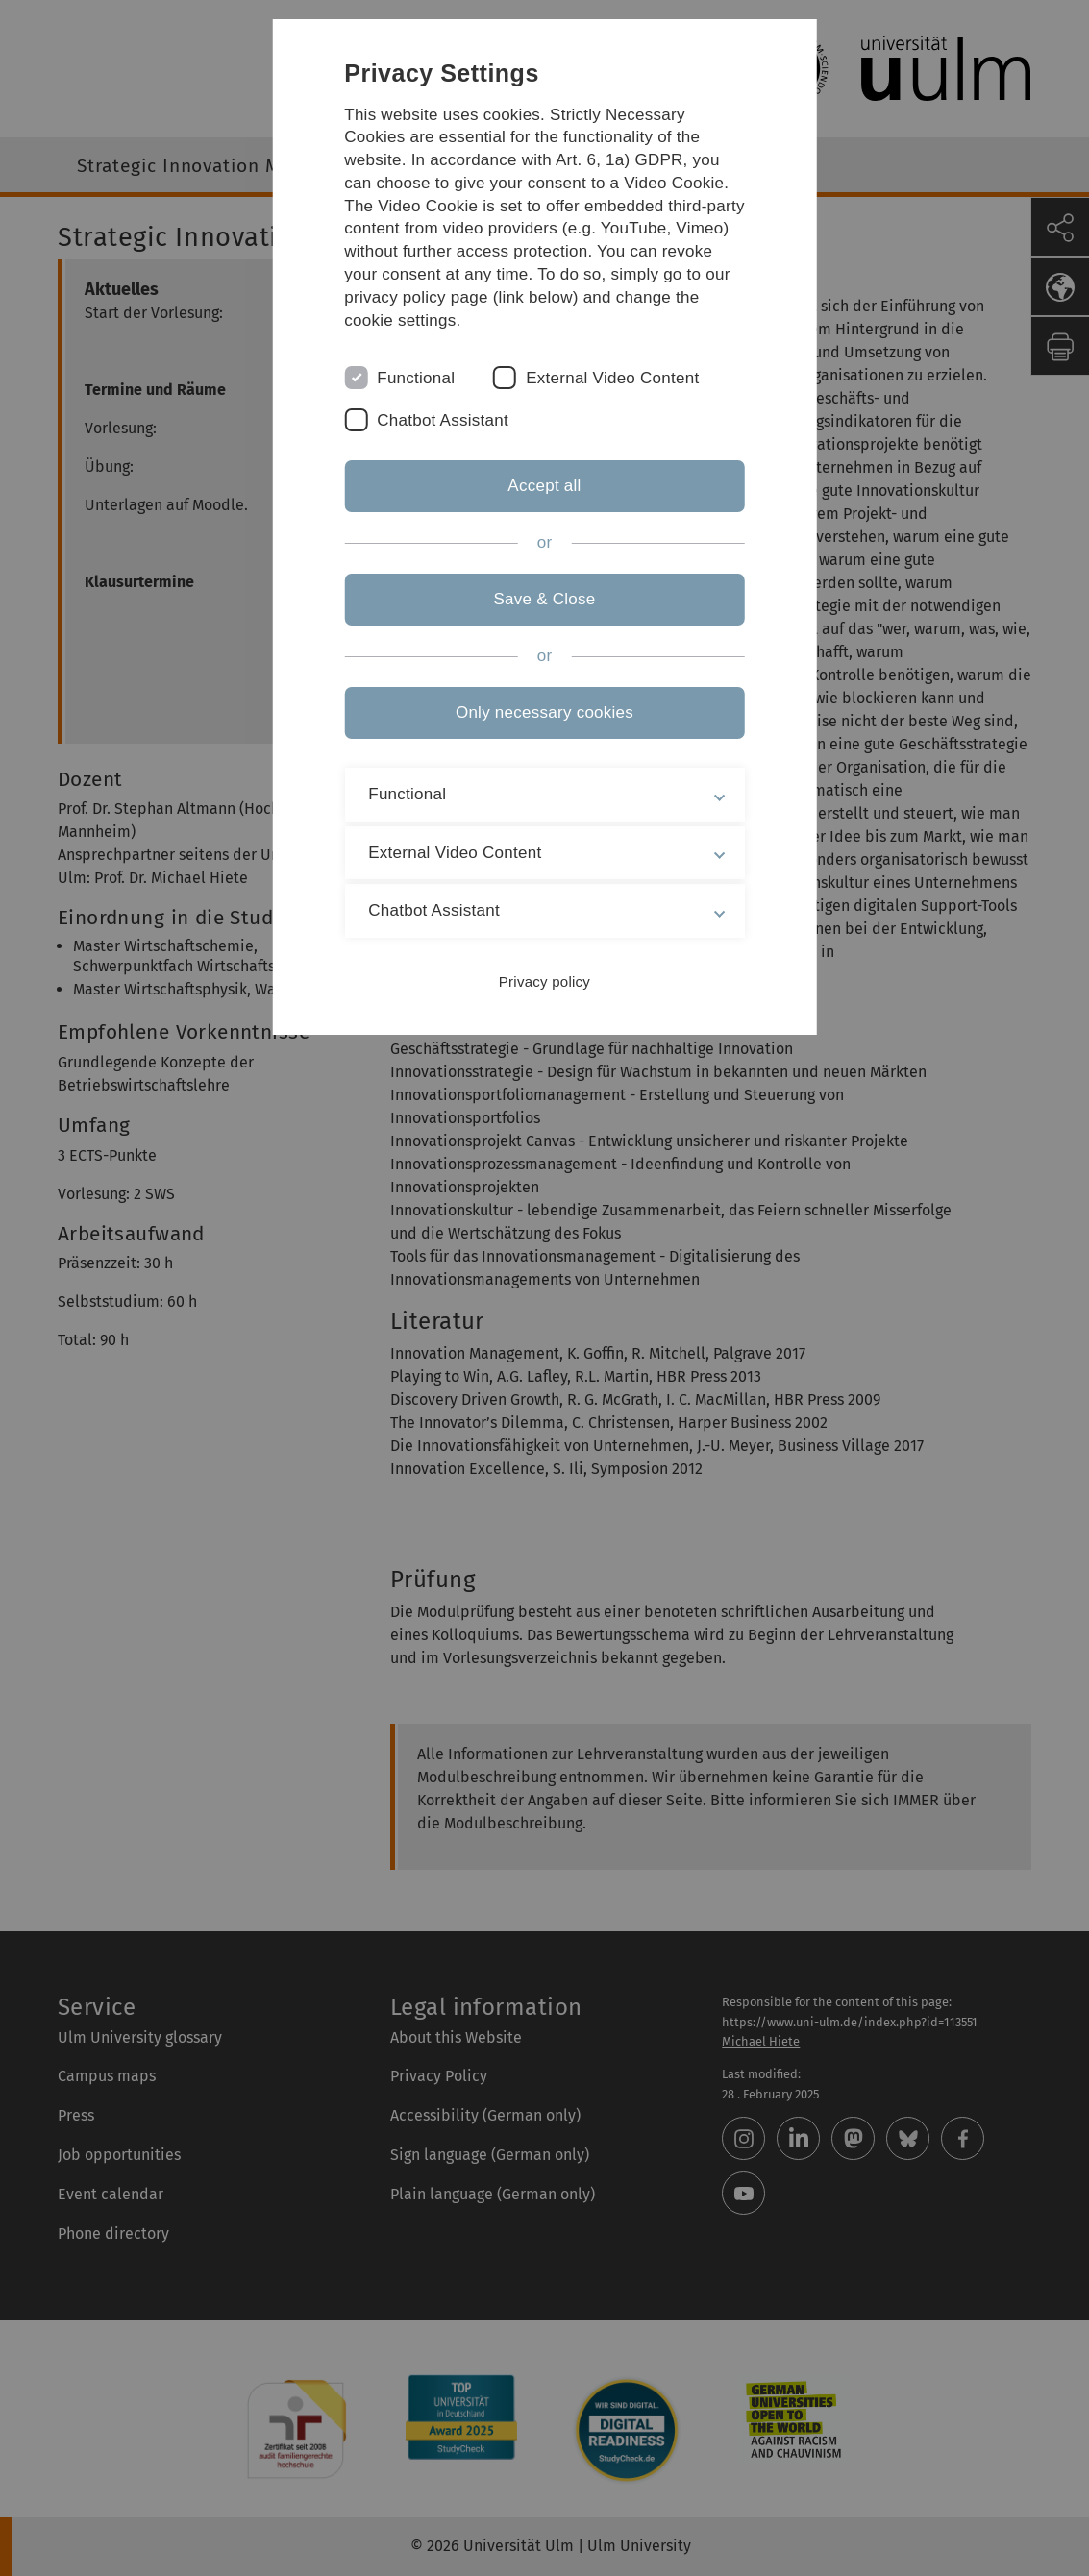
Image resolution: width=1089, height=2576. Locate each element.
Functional (416, 378)
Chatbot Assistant (442, 420)
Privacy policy (544, 981)
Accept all (544, 486)
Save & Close (544, 599)
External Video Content (612, 378)
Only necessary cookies (544, 712)
